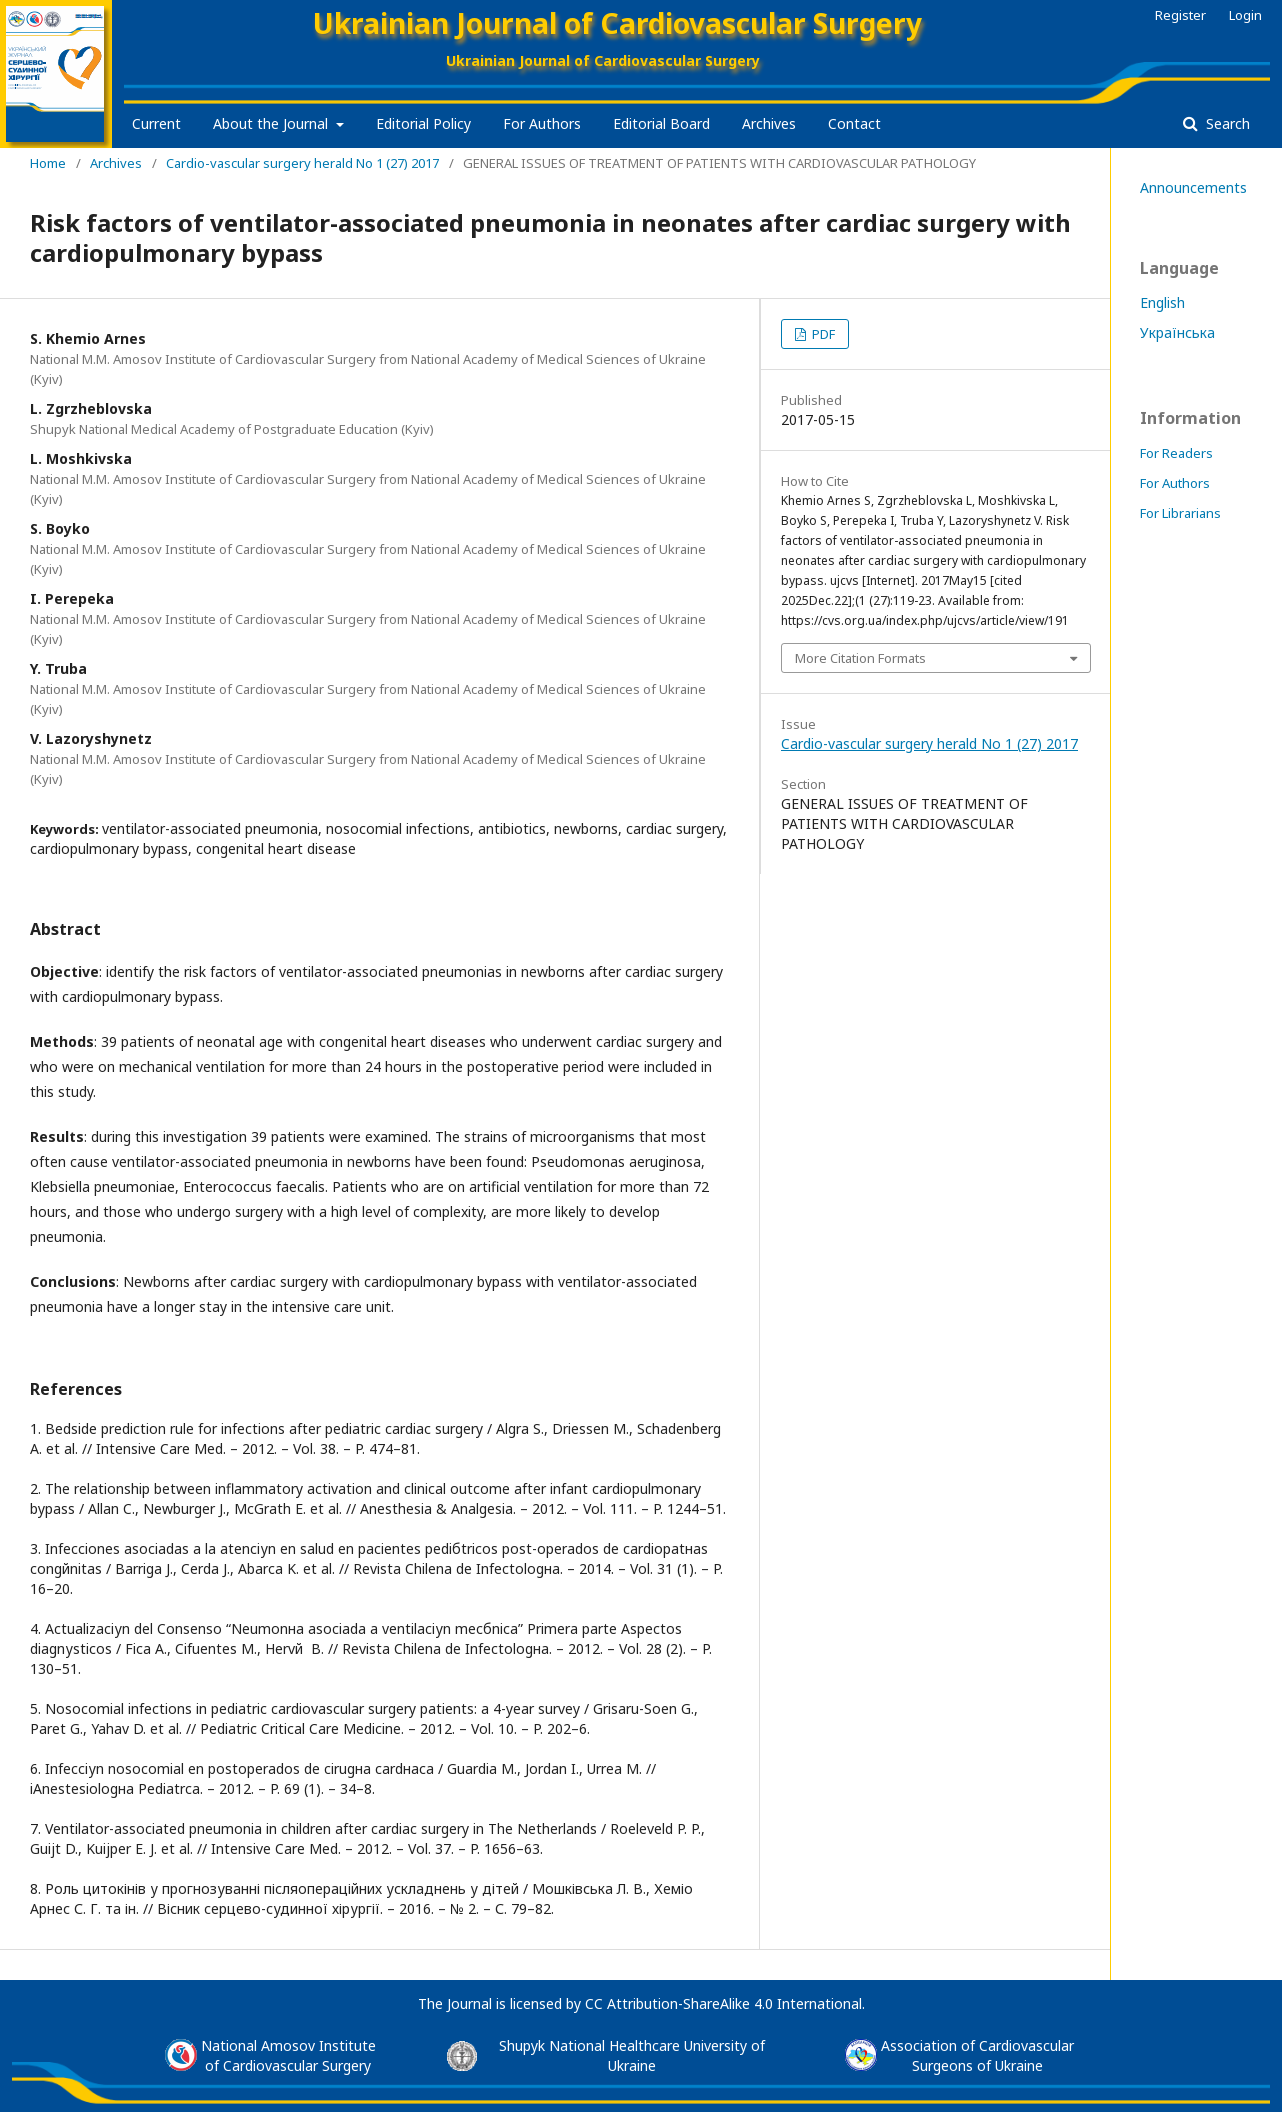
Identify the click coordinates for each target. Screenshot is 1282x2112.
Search (1226, 123)
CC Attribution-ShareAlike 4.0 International (723, 2003)
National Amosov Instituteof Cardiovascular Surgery (288, 2055)
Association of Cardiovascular (977, 2045)
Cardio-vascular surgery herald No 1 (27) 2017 (302, 163)
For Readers (1176, 453)
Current (156, 123)
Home (48, 163)
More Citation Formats (860, 658)
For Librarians (1180, 513)
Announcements (1193, 187)
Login (1245, 15)
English (1162, 302)
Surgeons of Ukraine (977, 2065)
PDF (822, 334)
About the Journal (272, 123)
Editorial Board (661, 123)
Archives (769, 123)
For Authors (542, 123)
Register (1180, 15)
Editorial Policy (423, 123)
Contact (854, 123)
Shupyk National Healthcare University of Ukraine (632, 2055)
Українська (1177, 332)
